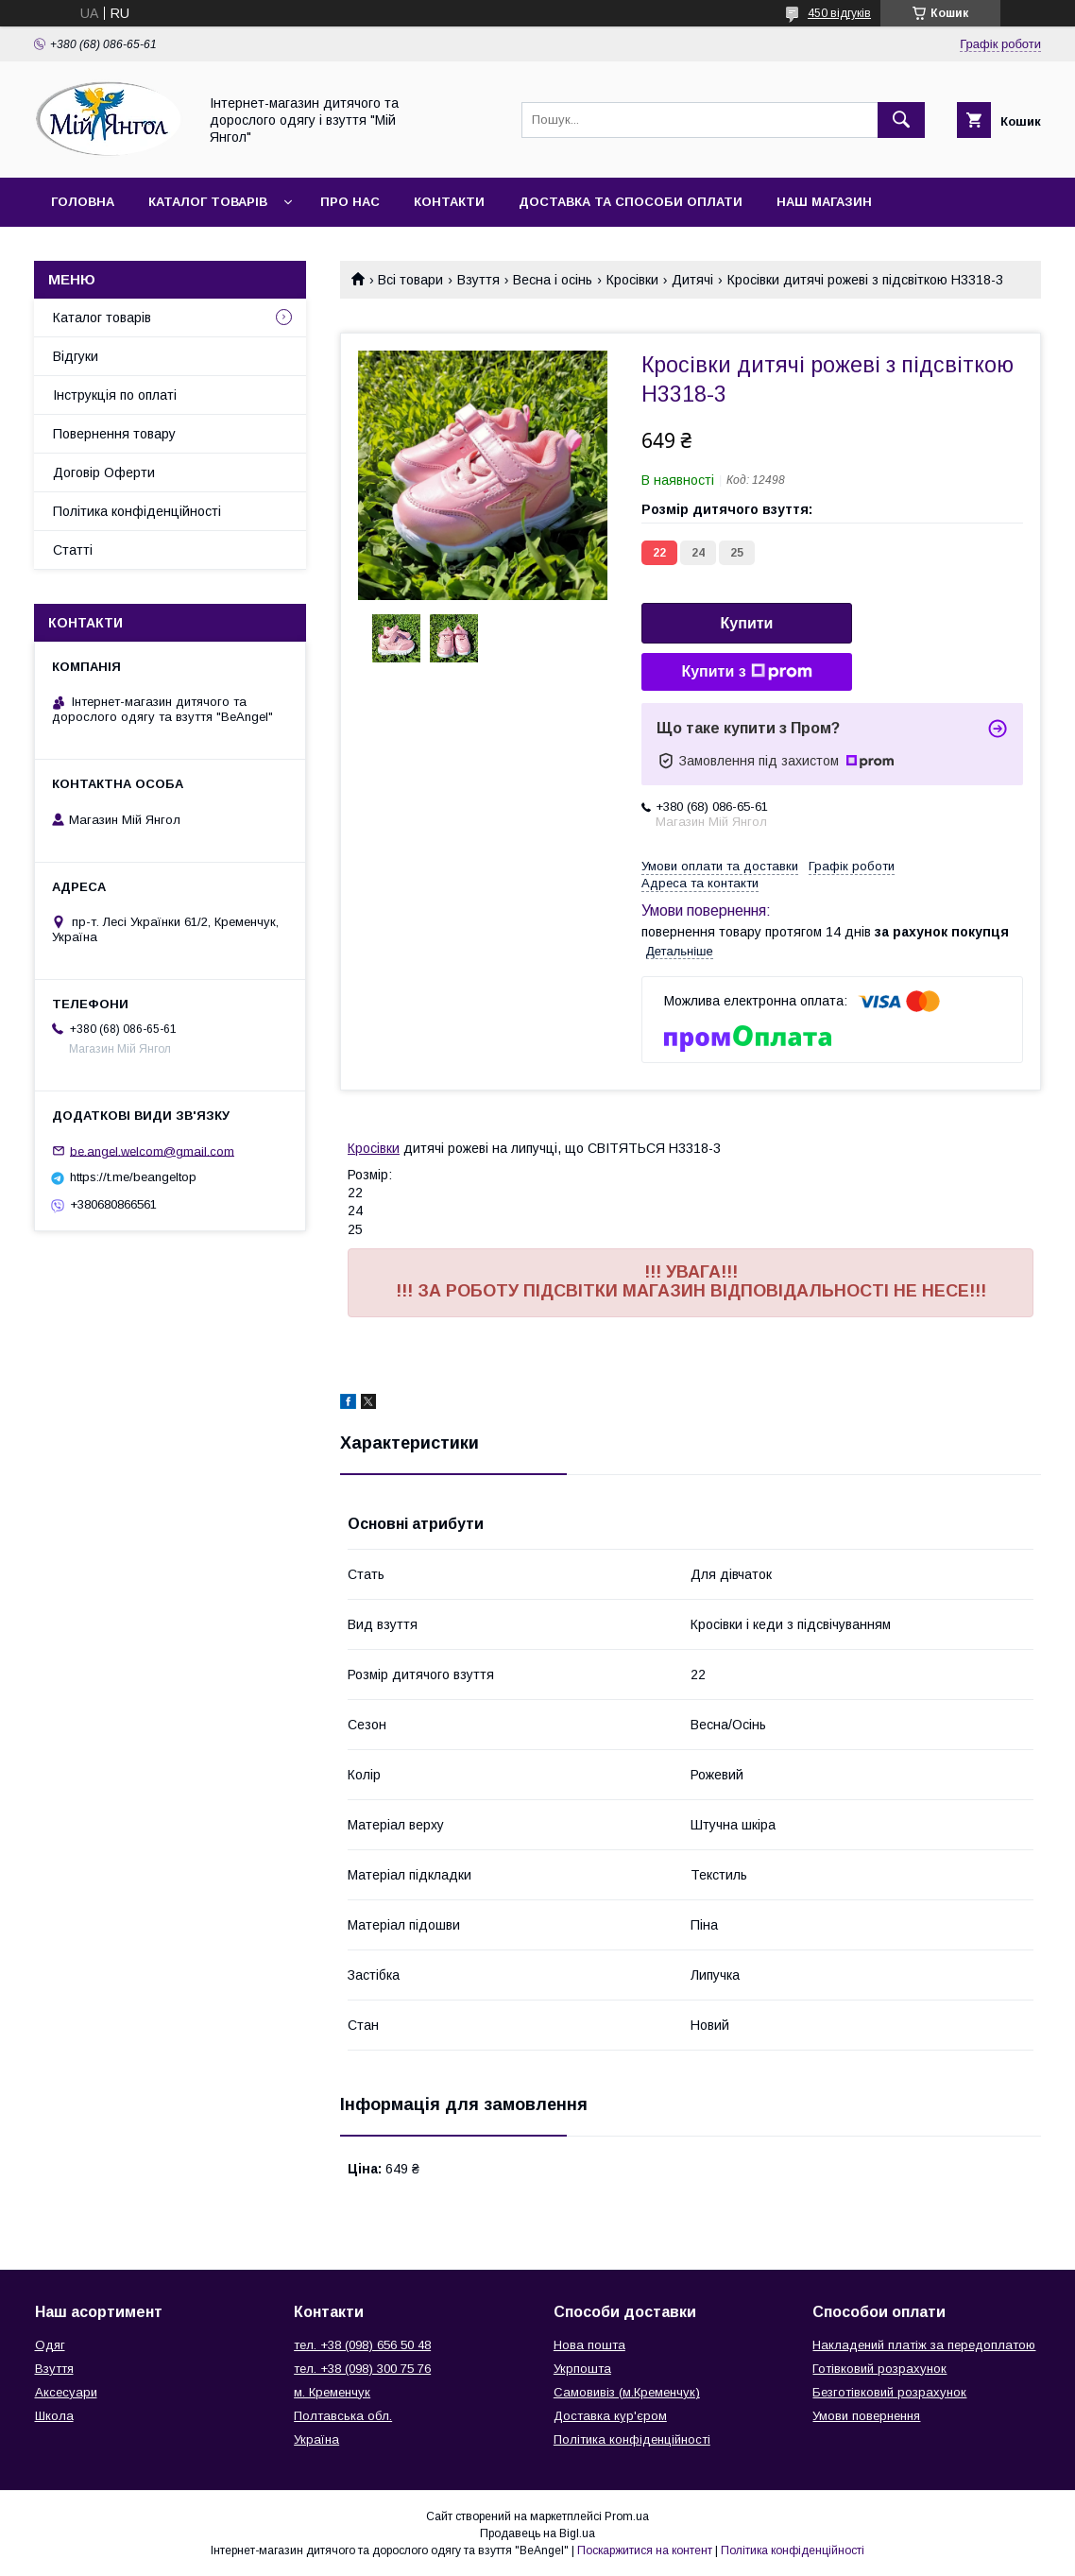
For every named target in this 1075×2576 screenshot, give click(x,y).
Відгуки (75, 356)
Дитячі (692, 279)
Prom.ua (627, 2516)
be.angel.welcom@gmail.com (152, 1150)
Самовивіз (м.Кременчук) (627, 2392)
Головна (82, 202)
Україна (316, 2439)
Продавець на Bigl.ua (537, 2533)
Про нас (350, 202)
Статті (73, 550)
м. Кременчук (332, 2392)
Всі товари (410, 279)
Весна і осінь (552, 279)
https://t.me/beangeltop (133, 1177)
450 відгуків (839, 13)
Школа (54, 2416)
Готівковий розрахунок (879, 2368)
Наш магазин (824, 202)
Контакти (449, 202)
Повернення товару (114, 433)
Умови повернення (866, 2416)
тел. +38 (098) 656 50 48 (362, 2345)
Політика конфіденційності (137, 511)
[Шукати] (901, 120)
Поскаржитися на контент (644, 2550)
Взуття (478, 279)
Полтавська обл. (343, 2416)
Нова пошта (589, 2345)
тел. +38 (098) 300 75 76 (362, 2368)
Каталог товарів (207, 202)
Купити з (746, 671)
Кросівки (632, 279)
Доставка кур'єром (610, 2416)
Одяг (50, 2345)
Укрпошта (582, 2368)
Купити (747, 623)
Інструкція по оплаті (115, 395)
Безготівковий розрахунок (889, 2392)
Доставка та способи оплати (630, 202)
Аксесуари (66, 2392)
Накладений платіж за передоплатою (923, 2345)
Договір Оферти (104, 472)
